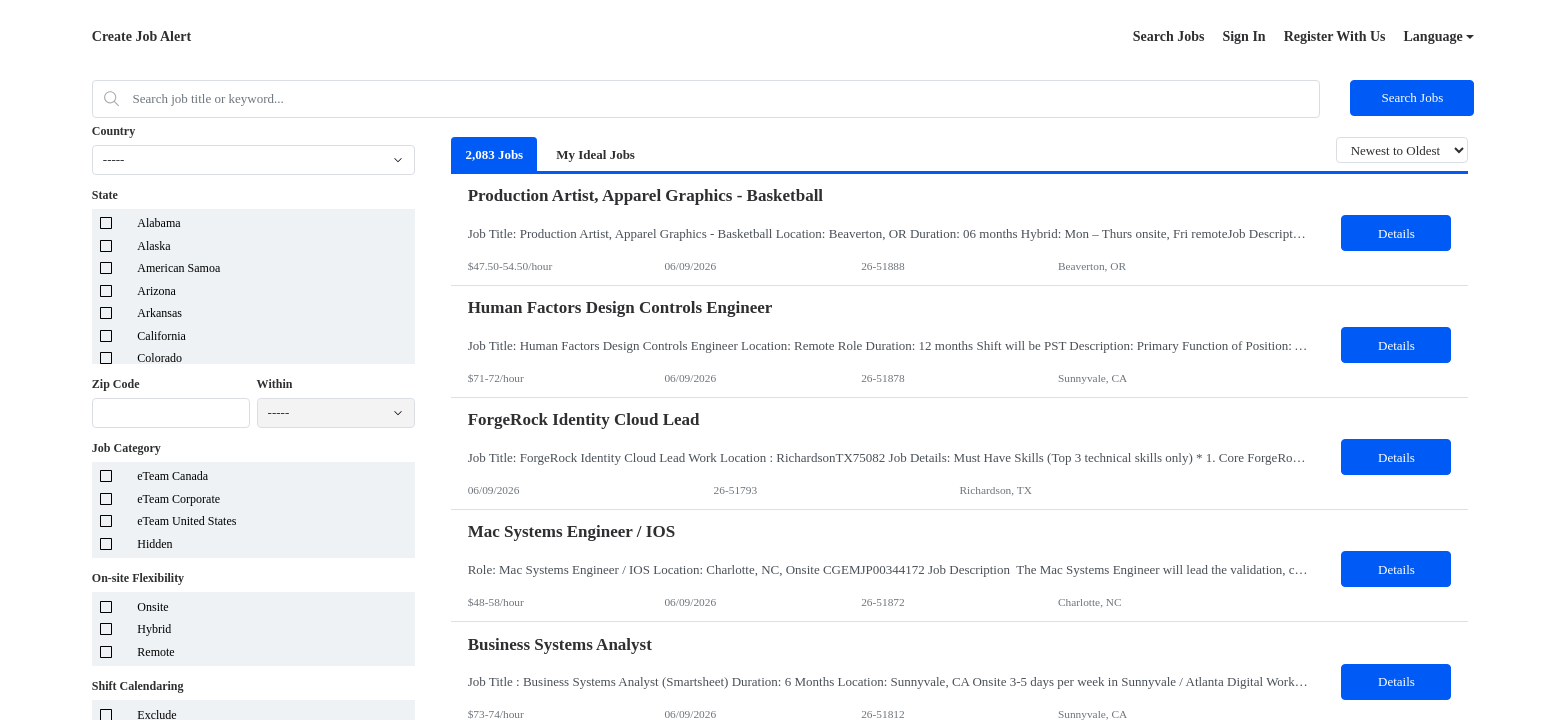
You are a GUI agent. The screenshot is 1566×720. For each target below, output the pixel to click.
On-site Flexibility (138, 578)
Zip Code (116, 384)
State (105, 195)
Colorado (159, 358)
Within (275, 384)
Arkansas (159, 313)
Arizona (156, 291)
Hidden (154, 544)
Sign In (1243, 36)
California (161, 336)
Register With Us (1335, 36)
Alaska (153, 246)
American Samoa (178, 268)
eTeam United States (186, 521)
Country (113, 131)
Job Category (126, 448)
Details (1396, 233)
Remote (155, 652)
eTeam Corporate (178, 499)
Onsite (152, 607)
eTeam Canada (172, 476)
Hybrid (154, 629)
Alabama (158, 223)
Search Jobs (1169, 36)
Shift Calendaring (138, 686)
